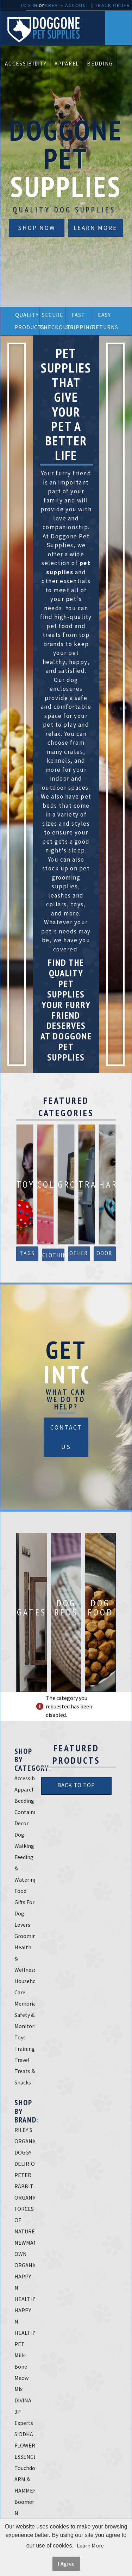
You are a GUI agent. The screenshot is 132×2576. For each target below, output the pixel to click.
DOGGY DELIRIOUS (24, 2158)
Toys (20, 2037)
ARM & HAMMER (24, 2485)
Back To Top (76, 1785)
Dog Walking (24, 1840)
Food (20, 1890)
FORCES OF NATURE (24, 2220)
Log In (29, 5)
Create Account (67, 5)
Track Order (112, 5)
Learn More (95, 228)
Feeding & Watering (24, 1868)
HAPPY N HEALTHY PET (24, 2327)
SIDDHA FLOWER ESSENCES (24, 2445)
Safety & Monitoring (24, 2020)
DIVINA (22, 2400)
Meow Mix (21, 2383)
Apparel (67, 63)
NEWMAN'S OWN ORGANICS (24, 2254)
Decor (21, 1823)
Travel (22, 2059)
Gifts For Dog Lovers (24, 1913)
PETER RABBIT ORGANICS (24, 2186)
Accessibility (26, 63)
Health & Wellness (24, 1958)
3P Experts (23, 2417)
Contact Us (66, 1437)
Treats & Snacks (24, 2077)
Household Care (24, 1986)
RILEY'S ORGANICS (24, 2135)
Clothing (53, 1255)
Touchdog (24, 2467)
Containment (24, 1811)
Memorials (24, 2003)
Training (24, 2048)
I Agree (66, 2563)
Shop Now (36, 228)
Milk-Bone (20, 2361)
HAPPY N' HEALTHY (24, 2287)
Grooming (24, 1935)
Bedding (100, 63)
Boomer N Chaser (24, 2513)
